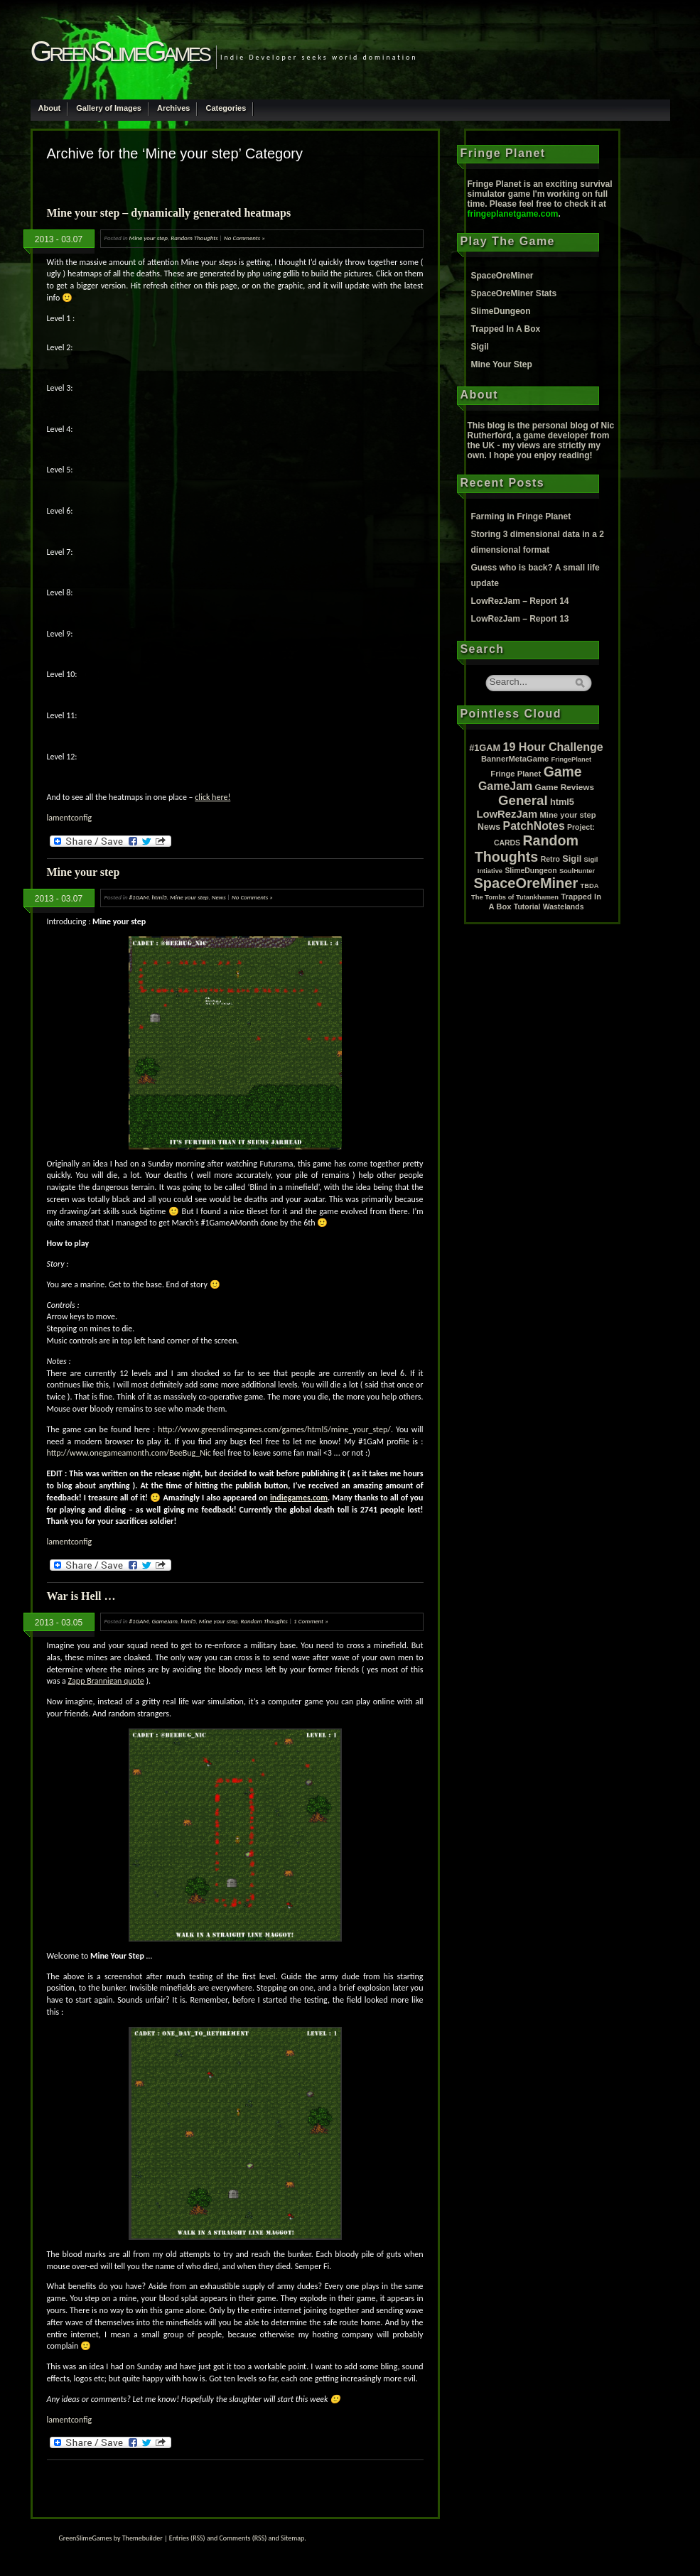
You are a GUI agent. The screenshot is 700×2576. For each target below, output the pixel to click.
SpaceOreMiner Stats (514, 293)
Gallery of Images (108, 108)
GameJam (165, 1621)
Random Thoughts (194, 238)
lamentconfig (69, 818)
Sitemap (292, 2538)
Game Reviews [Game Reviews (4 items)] (565, 787)
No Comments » (244, 238)
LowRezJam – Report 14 (520, 601)
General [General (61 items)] (523, 800)
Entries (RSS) (187, 2538)
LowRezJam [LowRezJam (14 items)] (506, 814)
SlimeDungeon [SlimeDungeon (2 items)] (530, 871)
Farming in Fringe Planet (521, 516)
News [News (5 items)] (489, 827)
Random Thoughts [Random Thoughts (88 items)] (526, 849)
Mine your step (148, 238)
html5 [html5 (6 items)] (562, 801)
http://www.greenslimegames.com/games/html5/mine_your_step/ (274, 1429)
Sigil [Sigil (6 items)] (571, 858)
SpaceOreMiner (502, 276)
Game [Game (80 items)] (563, 771)
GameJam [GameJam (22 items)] (505, 786)
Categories (225, 108)
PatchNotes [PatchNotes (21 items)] (534, 826)
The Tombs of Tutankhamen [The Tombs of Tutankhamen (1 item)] (515, 897)
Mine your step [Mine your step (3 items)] (568, 815)
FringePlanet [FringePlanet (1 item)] (571, 759)
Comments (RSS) (242, 2538)
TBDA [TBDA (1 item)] (590, 885)
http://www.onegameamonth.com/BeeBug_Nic (129, 1453)
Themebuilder (142, 2538)
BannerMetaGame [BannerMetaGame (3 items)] (515, 758)
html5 (159, 897)
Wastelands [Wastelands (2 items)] (563, 907)
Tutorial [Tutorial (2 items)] (527, 907)
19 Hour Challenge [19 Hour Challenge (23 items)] (553, 746)
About (49, 108)
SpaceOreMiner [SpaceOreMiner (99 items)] (526, 883)
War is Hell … (81, 1596)
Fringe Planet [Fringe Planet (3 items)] (515, 773)
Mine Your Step (501, 364)
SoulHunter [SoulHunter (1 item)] (577, 871)
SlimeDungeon (501, 311)
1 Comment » (311, 1621)
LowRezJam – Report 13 (520, 619)
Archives (173, 108)
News (219, 897)
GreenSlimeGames (120, 51)
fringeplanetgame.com (513, 214)
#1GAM (139, 897)
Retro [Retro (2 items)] (550, 859)
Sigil (480, 347)
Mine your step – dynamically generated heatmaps (169, 213)
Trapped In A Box (506, 329)
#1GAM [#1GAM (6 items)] (484, 747)
